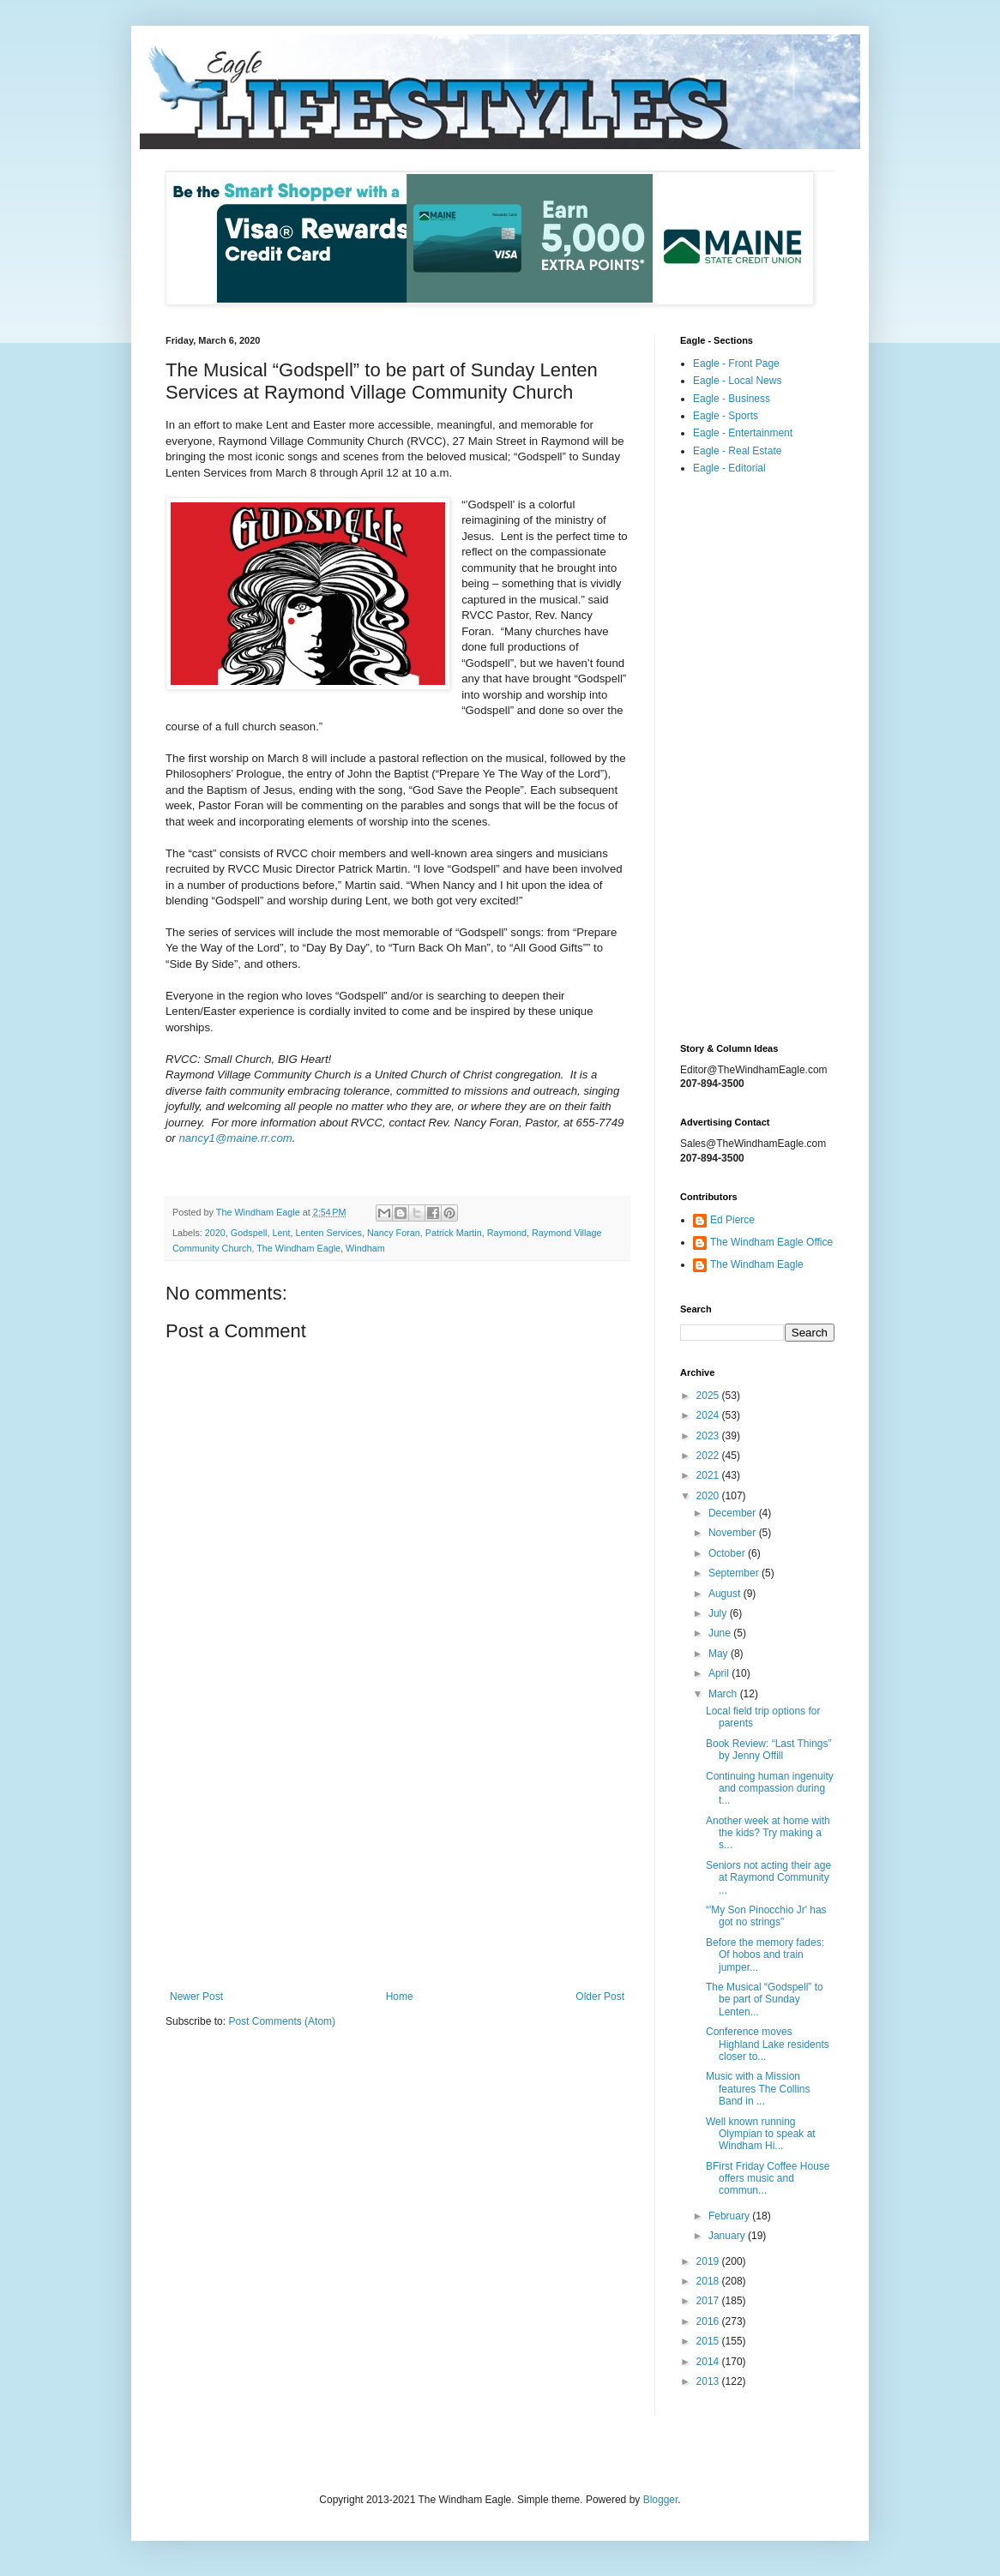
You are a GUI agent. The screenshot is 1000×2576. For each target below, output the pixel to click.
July (719, 1613)
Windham (365, 1248)
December (733, 1513)
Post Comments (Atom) (281, 2021)
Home (399, 1997)
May (719, 1654)
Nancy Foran (393, 1233)
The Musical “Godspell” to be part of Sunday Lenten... (764, 1999)
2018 (709, 2281)
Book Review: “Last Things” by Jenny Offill (769, 1750)
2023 (709, 1436)
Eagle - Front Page (736, 363)
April (720, 1673)
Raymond (507, 1233)
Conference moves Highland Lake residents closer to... (767, 2044)
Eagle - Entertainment (742, 433)
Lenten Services (329, 1233)
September (735, 1573)
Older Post (599, 1997)
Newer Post (196, 1997)
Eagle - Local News (737, 381)
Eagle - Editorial (729, 468)
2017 (709, 2301)
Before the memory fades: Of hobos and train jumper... (765, 1955)
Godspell (249, 1233)
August (726, 1594)
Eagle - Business (731, 399)
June (720, 1633)
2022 (709, 1456)
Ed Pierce (732, 1220)
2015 (709, 2341)
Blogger (660, 2500)
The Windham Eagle (298, 1248)
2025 (709, 1396)
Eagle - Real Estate (737, 451)
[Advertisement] (397, 1849)
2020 (215, 1233)
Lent (281, 1233)
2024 (709, 1415)
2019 (709, 2261)
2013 (709, 2381)
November (733, 1533)
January (728, 2236)
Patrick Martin (453, 1233)
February (730, 2216)
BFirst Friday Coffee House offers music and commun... (768, 2178)
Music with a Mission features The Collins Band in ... (758, 2088)
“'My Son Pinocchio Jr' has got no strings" (766, 1916)
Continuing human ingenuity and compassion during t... (770, 1788)
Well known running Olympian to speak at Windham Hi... (761, 2134)
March (724, 1694)
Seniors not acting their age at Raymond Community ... (768, 1877)
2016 (709, 2321)
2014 (709, 2362)
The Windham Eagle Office (771, 1242)
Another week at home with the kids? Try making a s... (768, 1833)
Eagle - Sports (725, 416)
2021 (709, 1475)
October (728, 1553)
